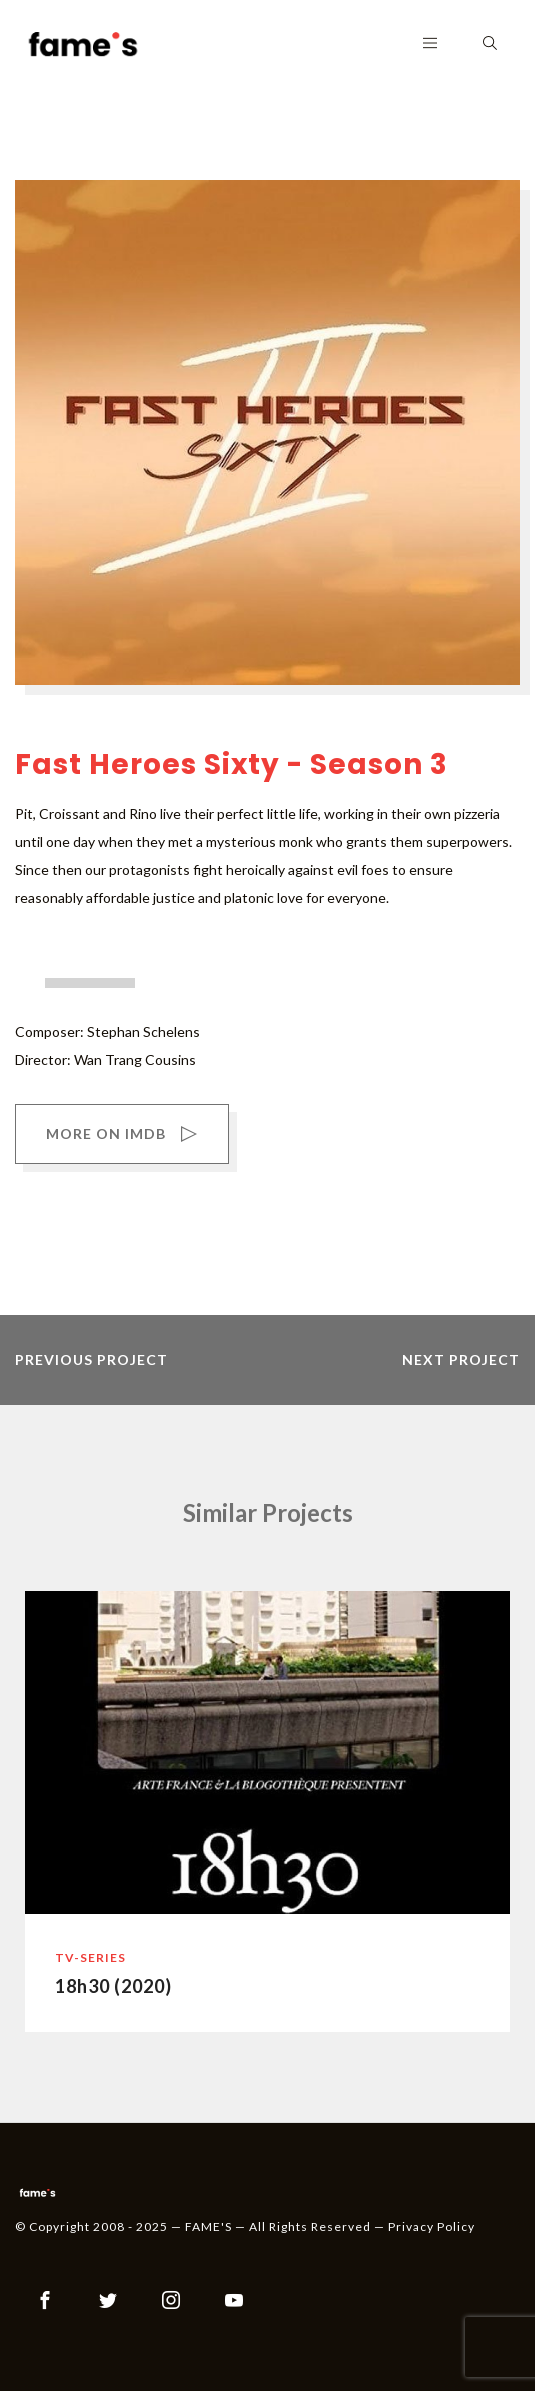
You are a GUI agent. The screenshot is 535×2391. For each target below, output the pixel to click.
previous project (91, 1359)
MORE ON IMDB (122, 1136)
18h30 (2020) (113, 1986)
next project (461, 1359)
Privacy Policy (431, 2226)
